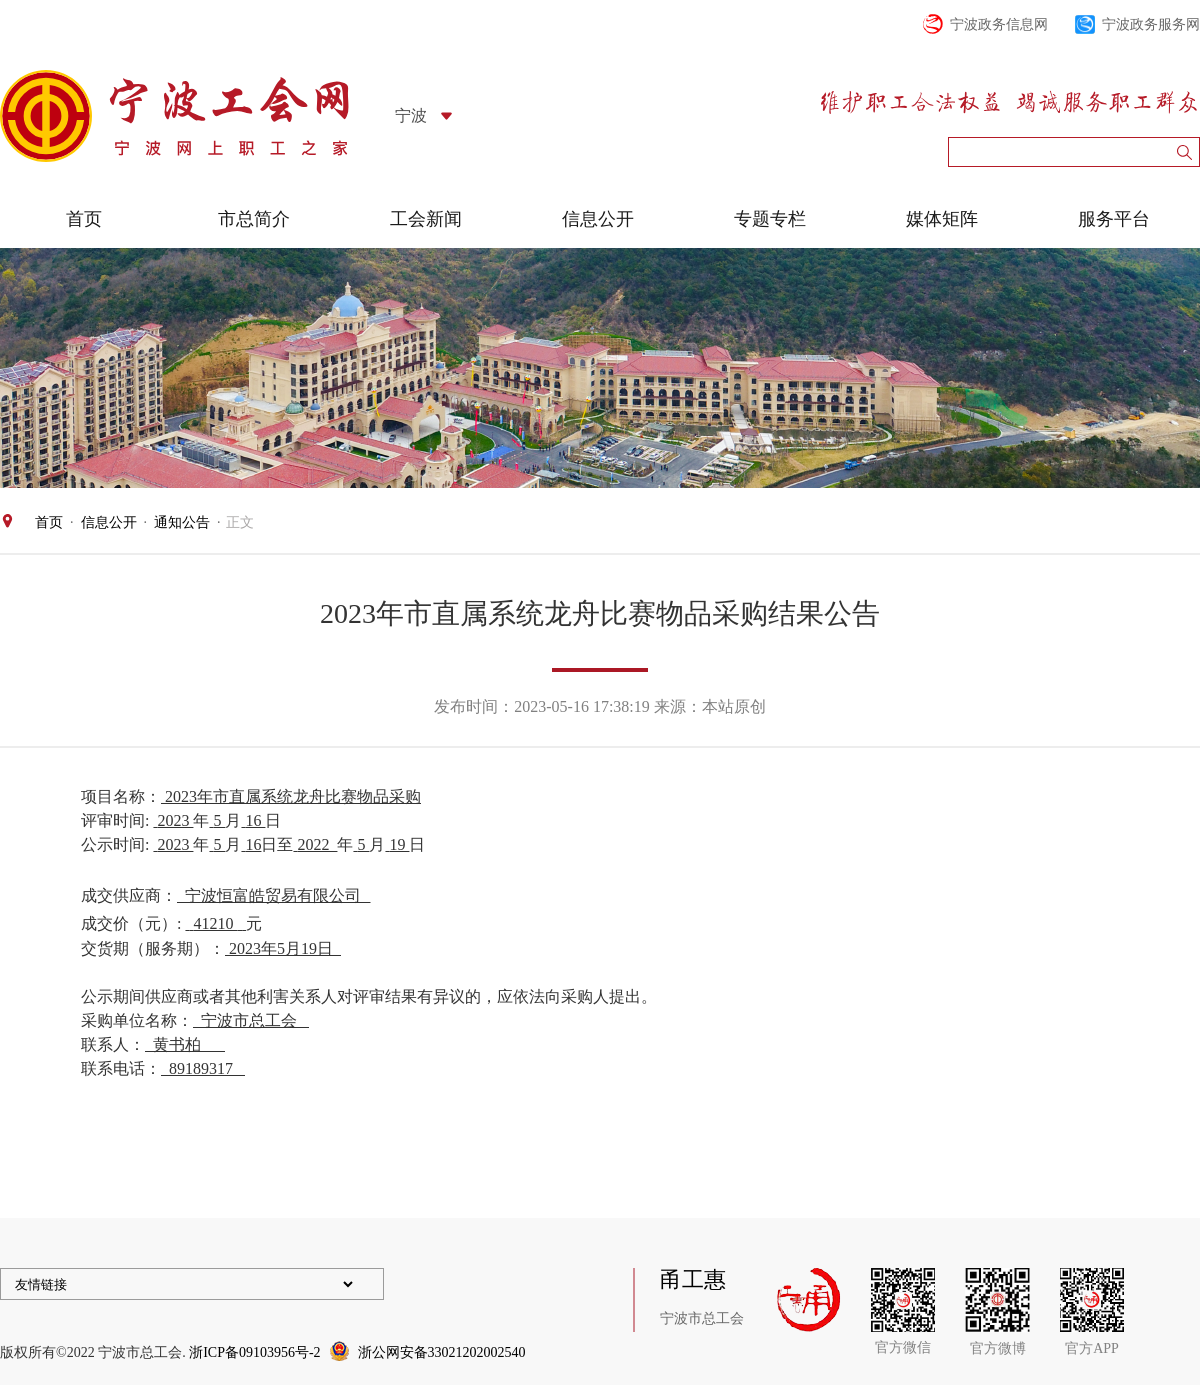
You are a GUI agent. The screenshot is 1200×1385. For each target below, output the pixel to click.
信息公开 (598, 219)
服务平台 (1114, 219)
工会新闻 (426, 219)
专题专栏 (770, 219)
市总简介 (254, 219)
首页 (84, 219)
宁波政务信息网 (999, 24)
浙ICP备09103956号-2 (254, 1352)
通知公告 (182, 522)
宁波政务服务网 (1151, 24)
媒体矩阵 (942, 219)
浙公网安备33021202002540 (442, 1352)
